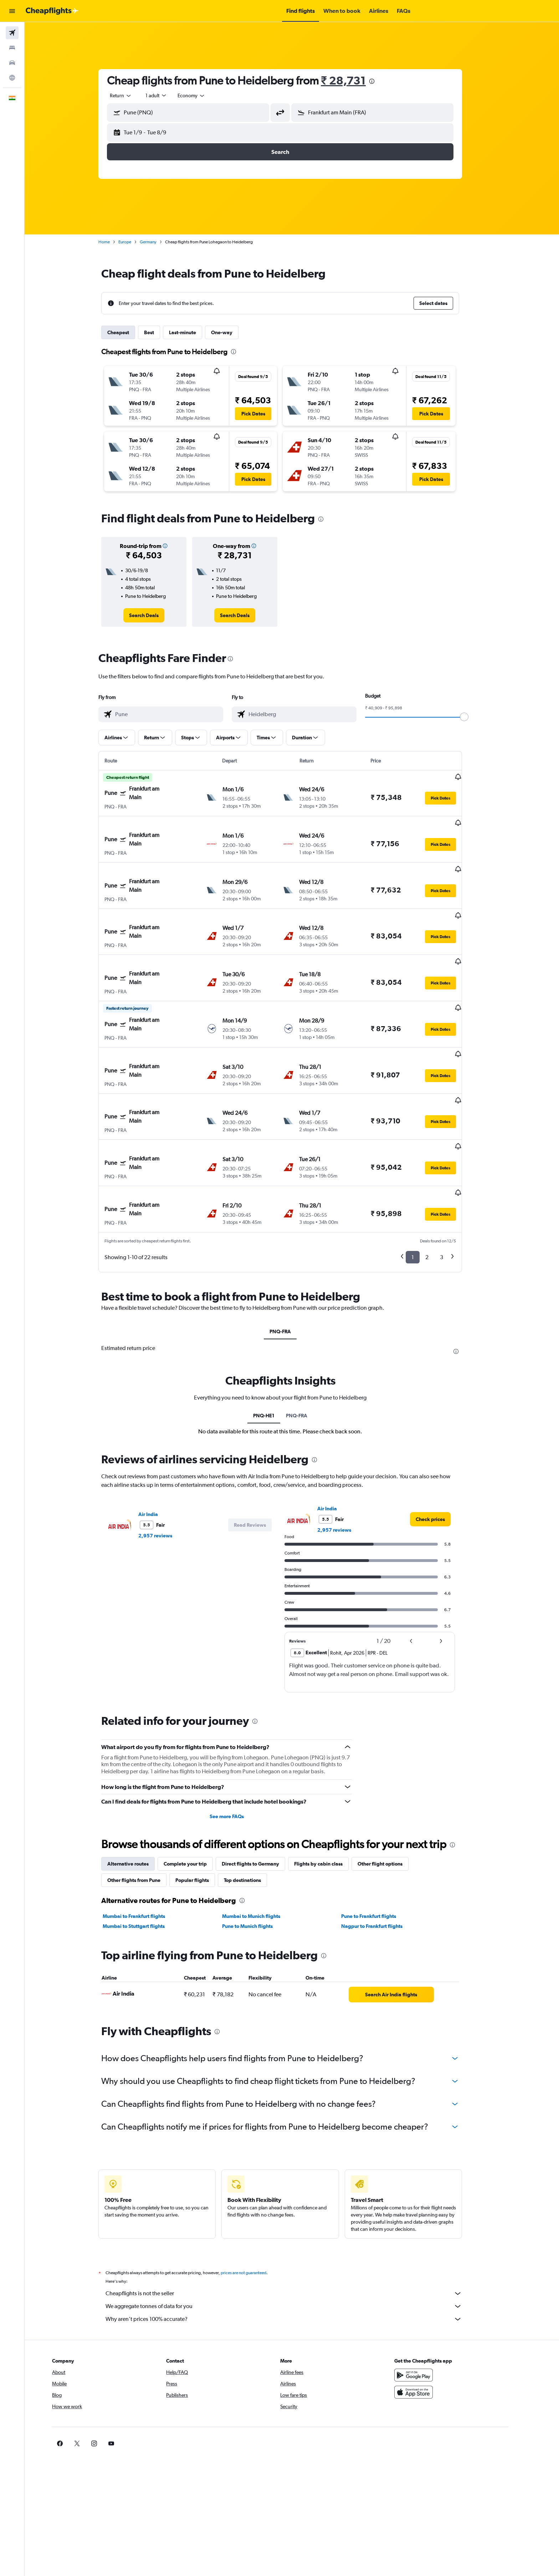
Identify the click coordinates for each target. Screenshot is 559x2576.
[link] (155, 615)
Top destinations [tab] (254, 1809)
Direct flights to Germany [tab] (262, 1793)
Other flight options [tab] (391, 1793)
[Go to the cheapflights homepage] (52, 11)
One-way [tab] (233, 332)
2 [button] (438, 1186)
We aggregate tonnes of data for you (295, 2235)
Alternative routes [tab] (139, 1793)
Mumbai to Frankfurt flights (145, 1845)
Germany (160, 241)
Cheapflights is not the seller (295, 2222)
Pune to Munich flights (259, 1855)
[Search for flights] (12, 33)
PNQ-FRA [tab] (292, 1260)
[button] (12, 11)
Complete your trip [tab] (197, 1793)
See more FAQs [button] (238, 1745)
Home (116, 241)
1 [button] (424, 1186)
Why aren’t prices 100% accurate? (295, 2248)
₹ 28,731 (355, 80)
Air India (160, 1443)
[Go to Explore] (12, 78)
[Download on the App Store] (437, 2321)
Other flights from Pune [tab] (145, 1809)
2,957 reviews (167, 1465)
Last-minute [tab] (194, 332)
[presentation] (383, 81)
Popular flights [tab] (204, 1809)
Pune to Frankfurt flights (380, 1845)
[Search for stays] (12, 48)
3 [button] (453, 1186)
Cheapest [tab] (130, 332)
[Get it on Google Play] (437, 2304)
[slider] (476, 717)
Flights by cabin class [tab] (330, 1793)
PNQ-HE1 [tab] (275, 1345)
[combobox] (133, 95)
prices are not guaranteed (255, 2201)
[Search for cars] (12, 63)
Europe (136, 241)
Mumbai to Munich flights (263, 1845)
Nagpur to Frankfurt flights (383, 1855)
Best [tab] (161, 332)
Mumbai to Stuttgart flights (145, 1855)
